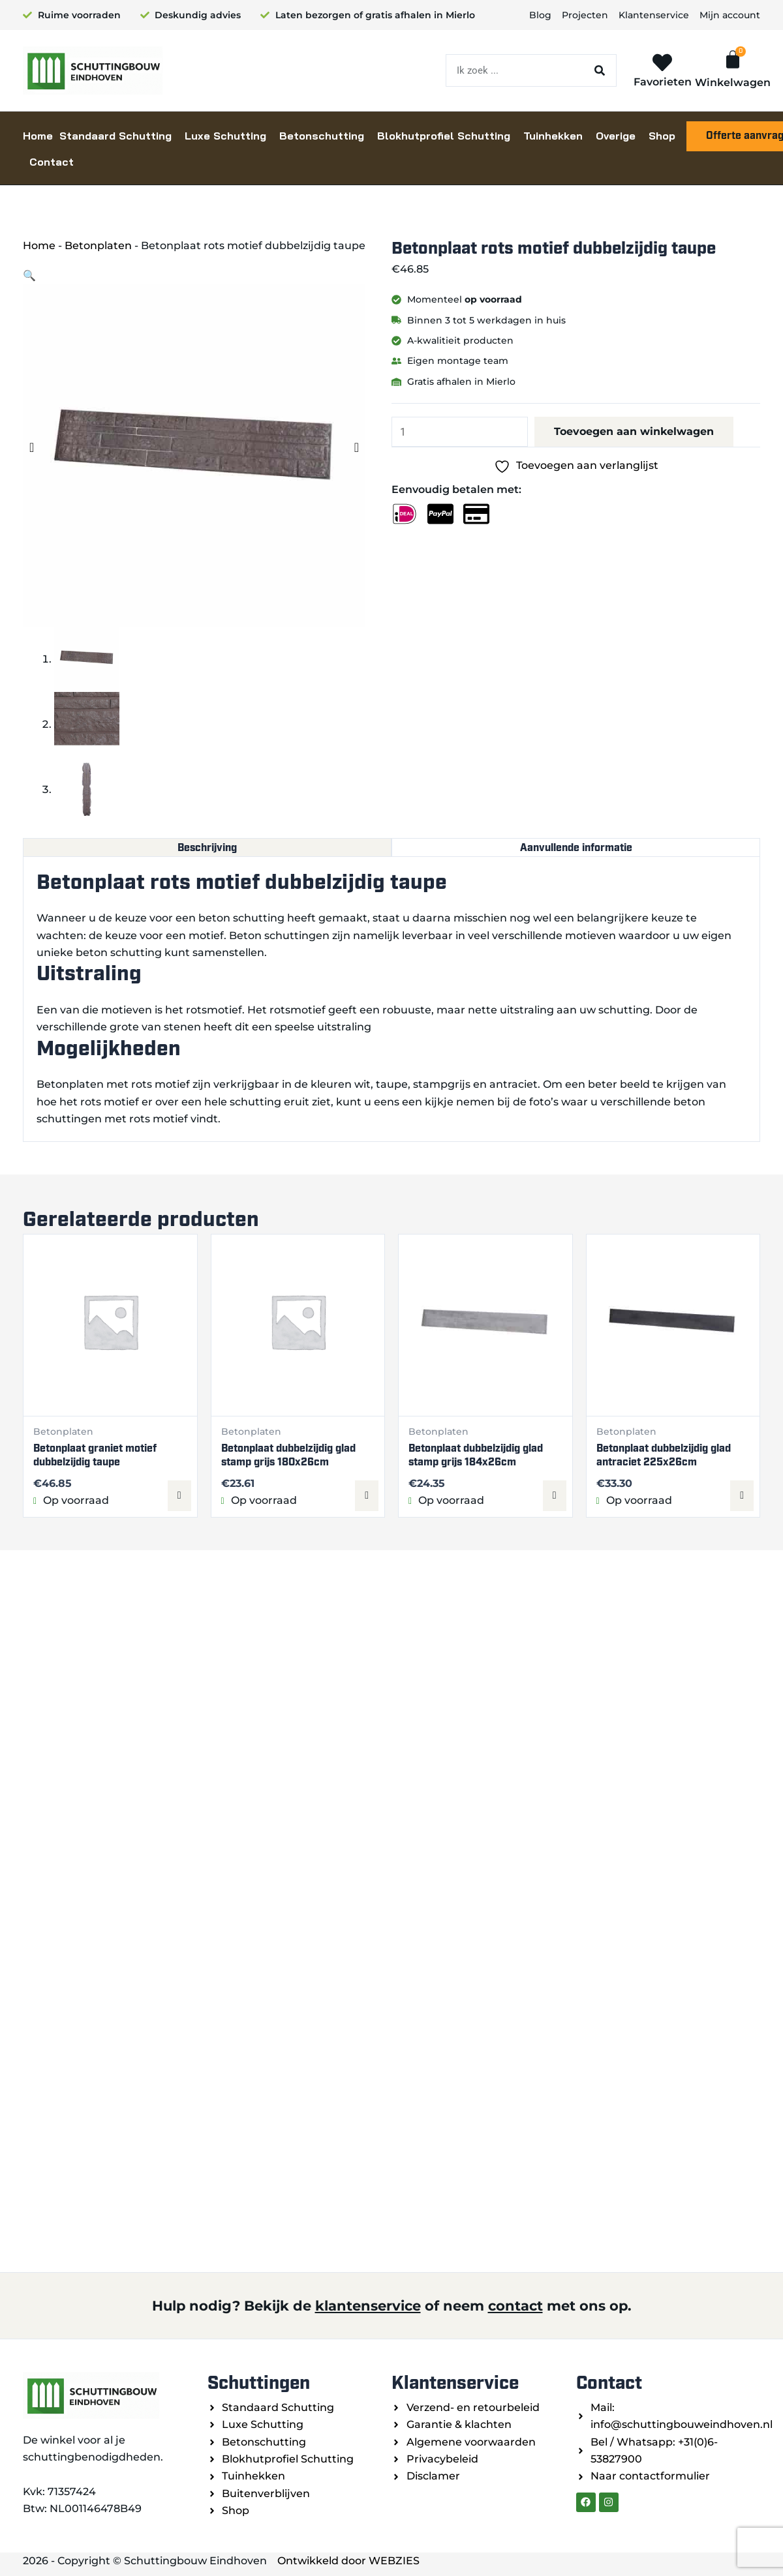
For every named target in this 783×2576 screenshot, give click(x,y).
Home (38, 135)
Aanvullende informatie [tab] (576, 847)
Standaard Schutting (115, 135)
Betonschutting (321, 135)
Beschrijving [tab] (207, 847)
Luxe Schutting (225, 135)
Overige (616, 135)
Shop (662, 135)
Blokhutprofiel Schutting (443, 135)
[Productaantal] (460, 432)
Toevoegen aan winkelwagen (634, 431)
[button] (29, 275)
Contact (51, 161)
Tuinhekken (553, 135)
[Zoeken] (599, 70)
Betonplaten (98, 245)
